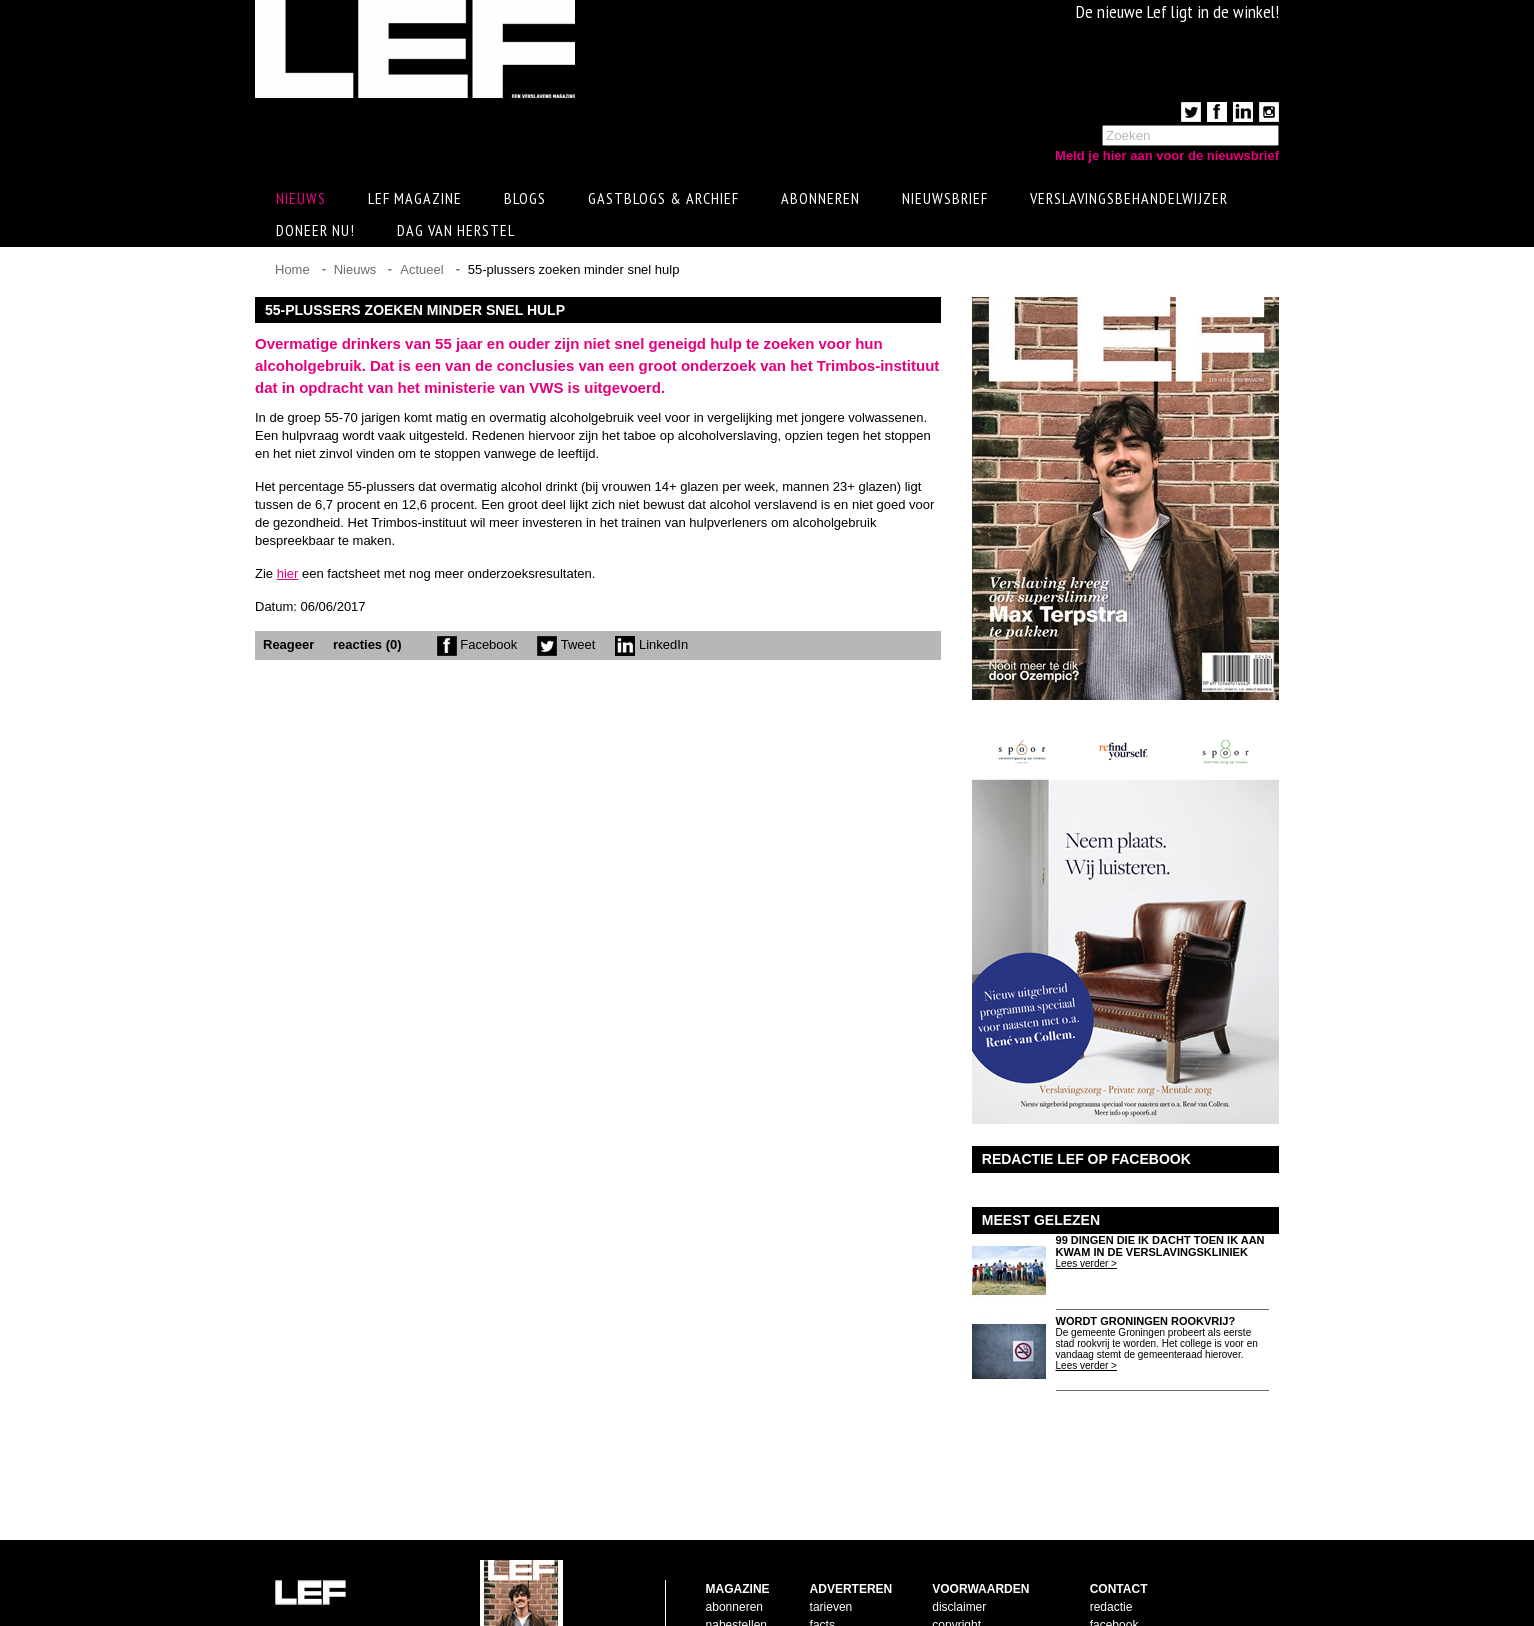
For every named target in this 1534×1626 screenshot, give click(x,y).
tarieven (831, 1543)
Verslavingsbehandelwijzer (1129, 201)
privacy (951, 1597)
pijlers (825, 1579)
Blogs (525, 201)
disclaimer (959, 1543)
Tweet (566, 647)
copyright (956, 1561)
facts (822, 1561)
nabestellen (736, 1561)
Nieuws (355, 272)
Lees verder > (1086, 1266)
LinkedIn (651, 647)
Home (292, 272)
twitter (1106, 1579)
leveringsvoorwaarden (990, 1579)
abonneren (734, 1543)
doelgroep (836, 1597)
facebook (1114, 1561)
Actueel (421, 272)
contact (725, 1579)
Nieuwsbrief (945, 201)
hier (288, 576)
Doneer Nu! (315, 233)
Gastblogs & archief (663, 201)
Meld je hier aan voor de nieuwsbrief (1167, 155)
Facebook (477, 647)
